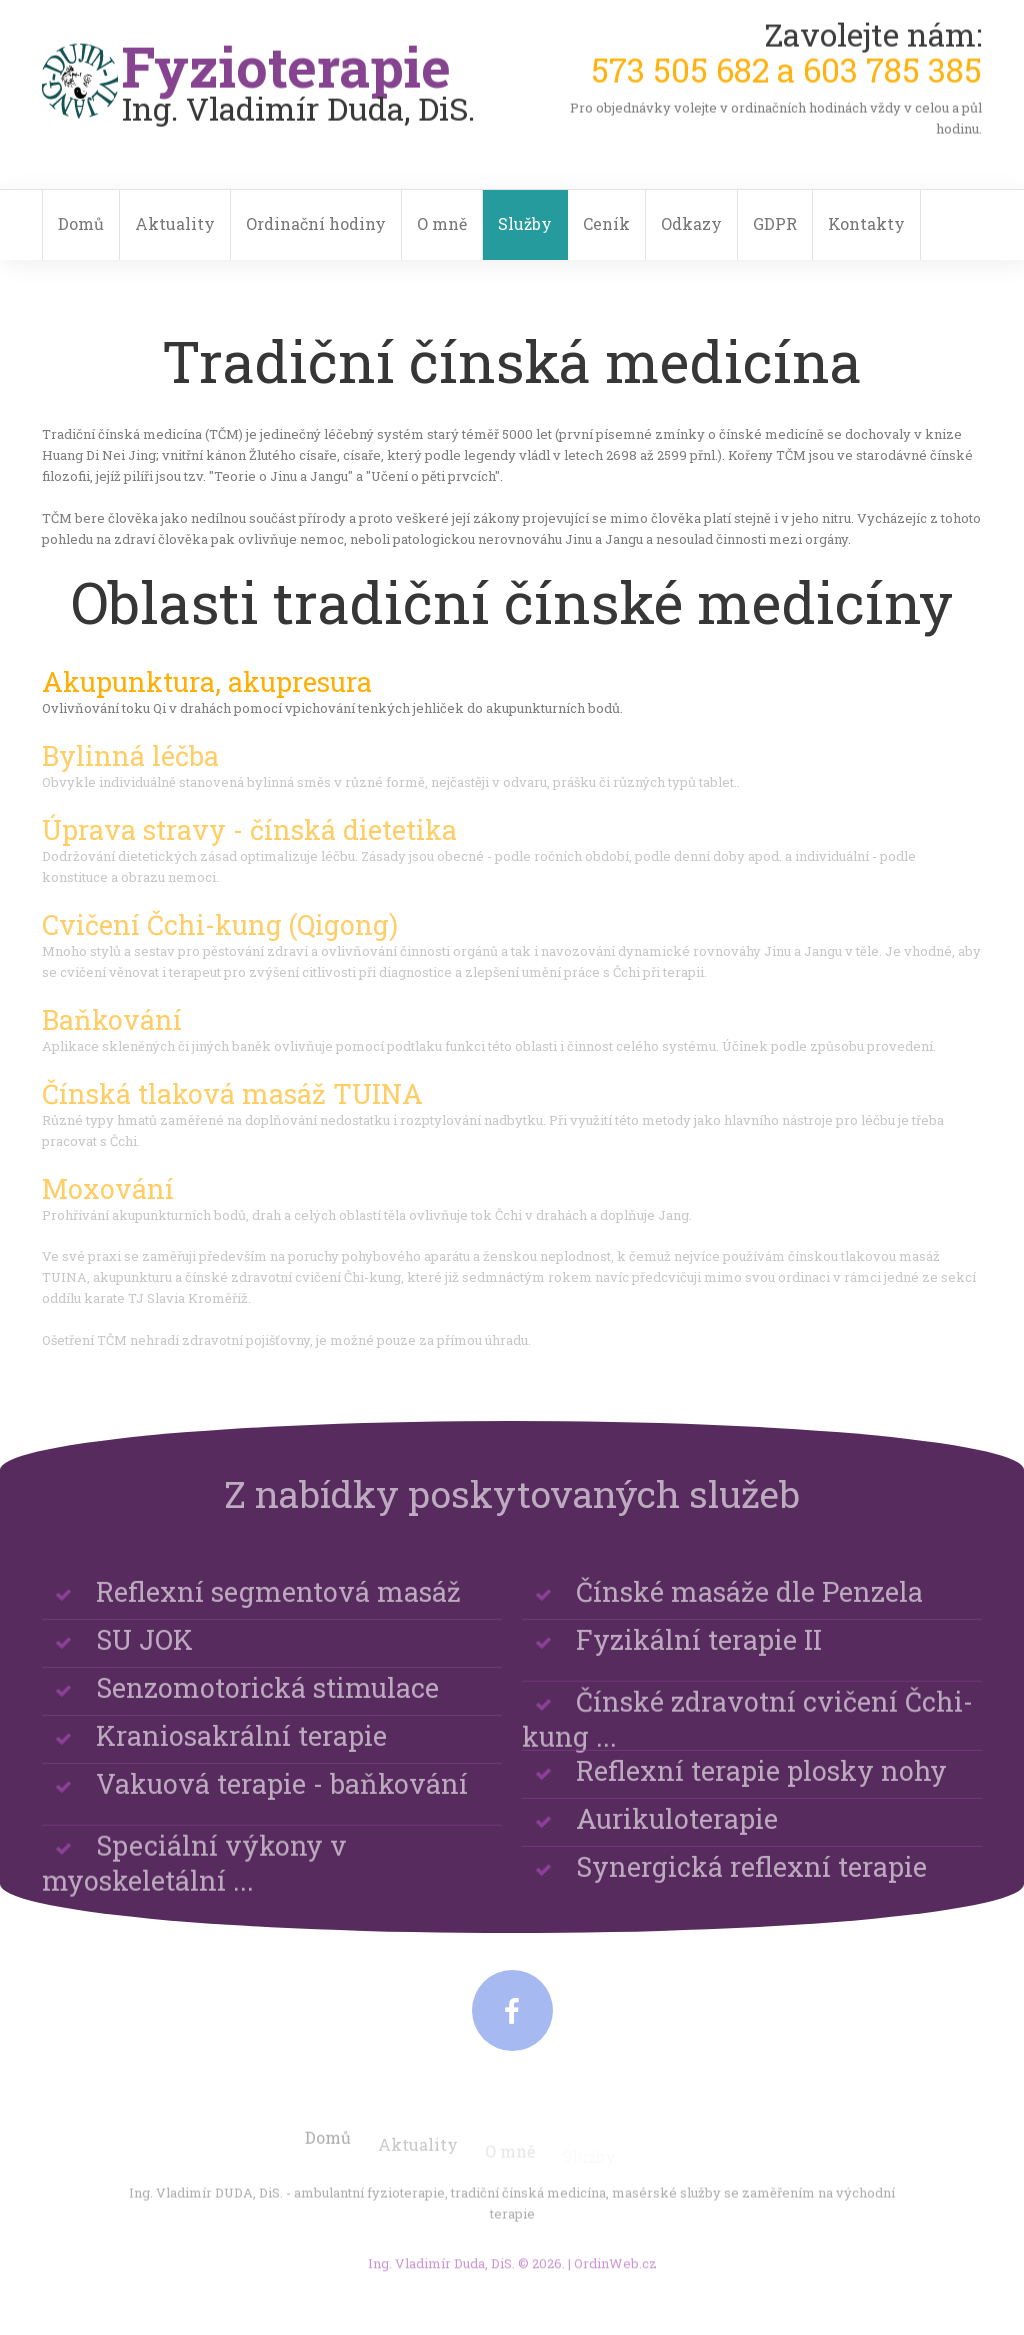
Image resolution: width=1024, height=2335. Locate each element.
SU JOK (144, 1652)
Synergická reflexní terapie (751, 1879)
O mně (442, 223)
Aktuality (175, 223)
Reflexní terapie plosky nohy (761, 1783)
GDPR (775, 223)
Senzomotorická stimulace (267, 1700)
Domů (81, 223)
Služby (525, 223)
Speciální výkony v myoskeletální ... (194, 1890)
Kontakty (866, 223)
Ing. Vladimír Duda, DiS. (441, 2271)
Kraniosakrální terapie (241, 1748)
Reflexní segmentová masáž (278, 1604)
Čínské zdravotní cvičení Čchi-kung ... (747, 1746)
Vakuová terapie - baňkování (282, 1796)
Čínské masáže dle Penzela (749, 1604)
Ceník (606, 223)
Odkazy (691, 223)
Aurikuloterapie (677, 1831)
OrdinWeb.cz (615, 2271)
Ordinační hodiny (316, 223)
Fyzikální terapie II (699, 1652)
